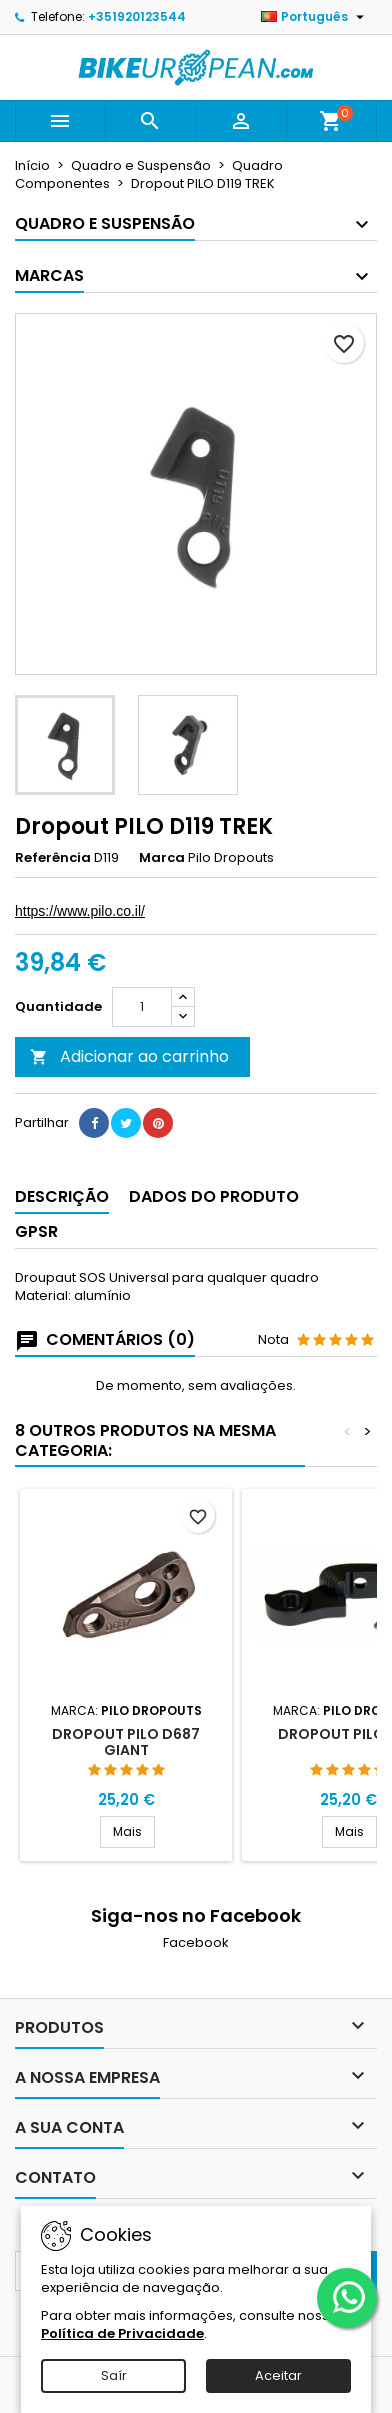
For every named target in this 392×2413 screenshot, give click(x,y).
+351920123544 (137, 16)
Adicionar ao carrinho (129, 1056)
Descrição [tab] (62, 1196)
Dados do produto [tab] (214, 1196)
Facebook (196, 1942)
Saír (114, 2375)
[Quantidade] (142, 1007)
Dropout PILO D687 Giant (126, 1742)
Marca (162, 858)
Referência (53, 858)
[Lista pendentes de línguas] (315, 17)
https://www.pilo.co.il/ (80, 911)
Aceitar (278, 2375)
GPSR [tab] (36, 1231)
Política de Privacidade (122, 2333)
